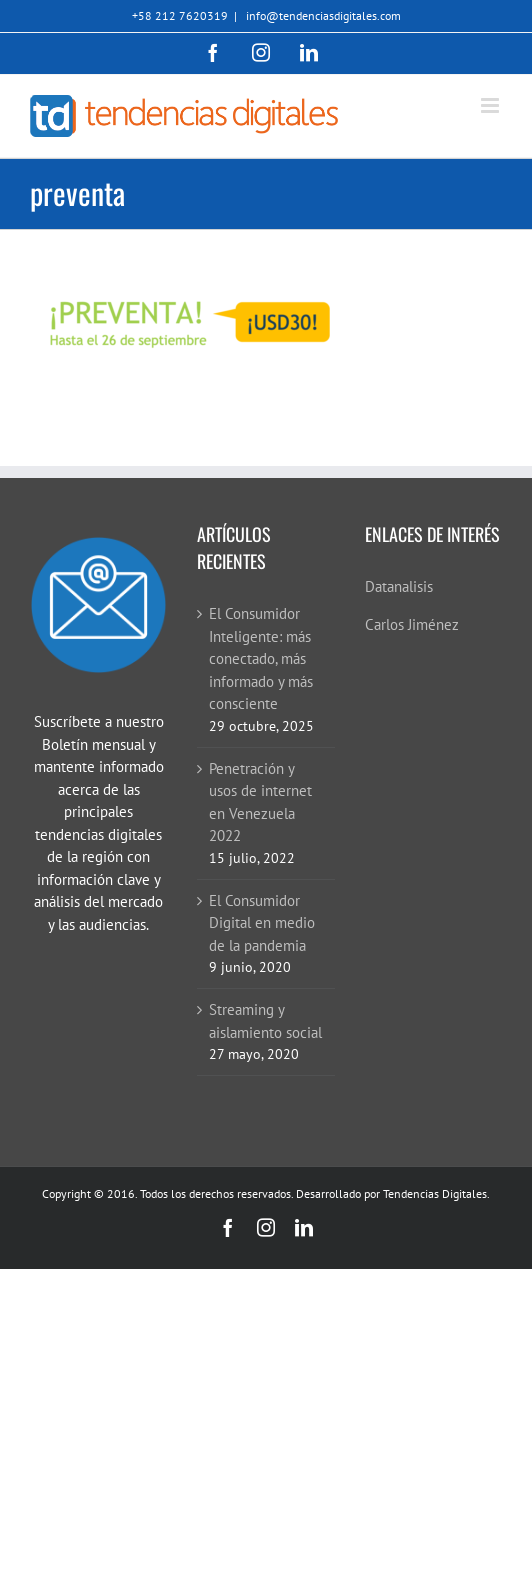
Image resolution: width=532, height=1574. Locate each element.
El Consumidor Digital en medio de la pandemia (262, 923)
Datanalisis (399, 586)
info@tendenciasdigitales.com (322, 15)
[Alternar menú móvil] (491, 105)
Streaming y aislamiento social (265, 1021)
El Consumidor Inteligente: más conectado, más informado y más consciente (261, 658)
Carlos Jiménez (412, 624)
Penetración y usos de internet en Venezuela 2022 (260, 802)
